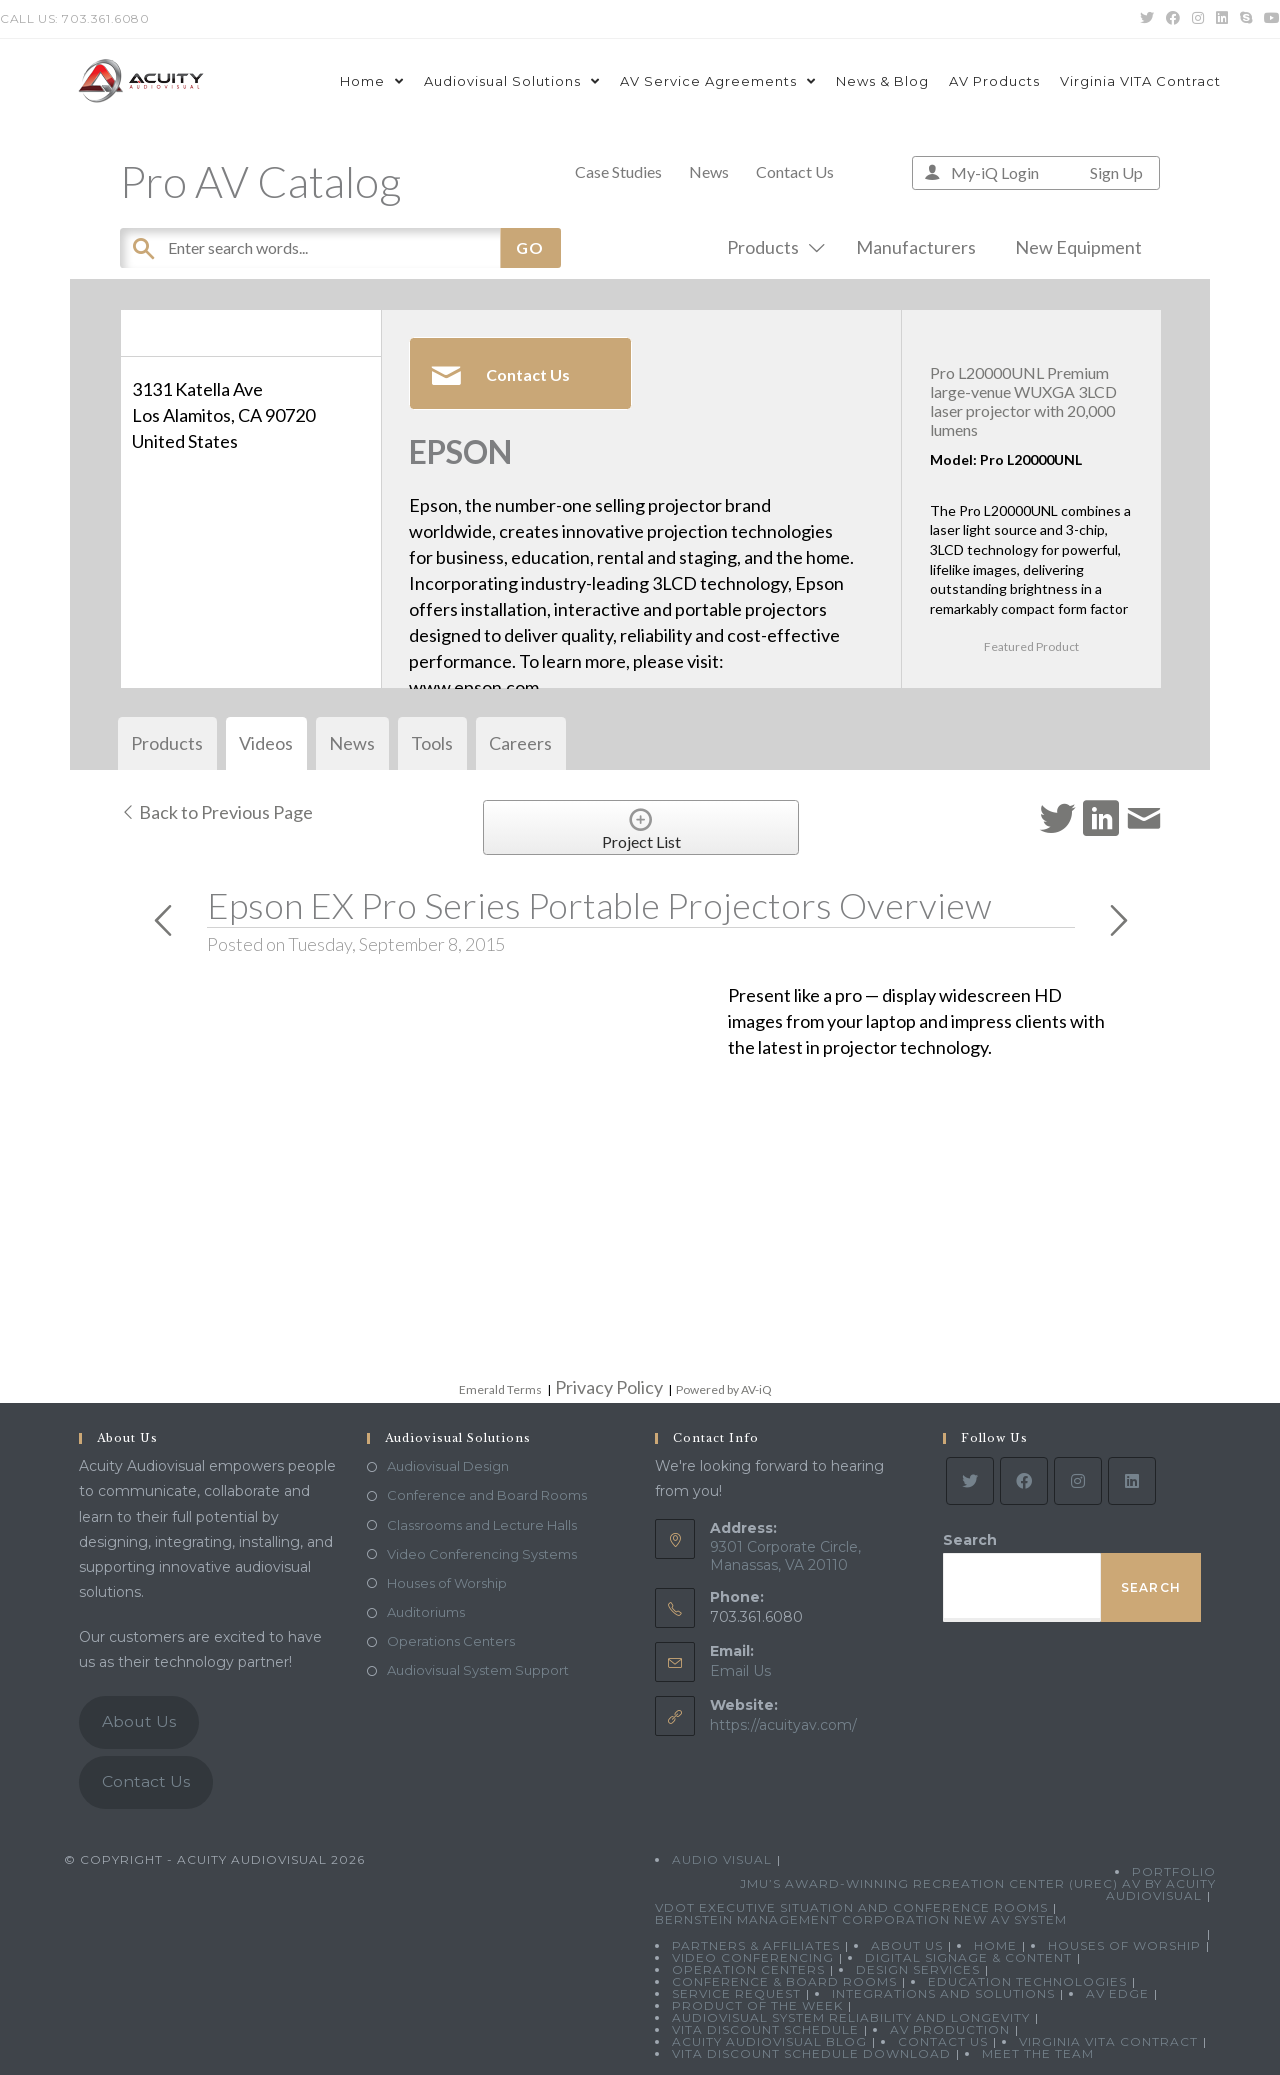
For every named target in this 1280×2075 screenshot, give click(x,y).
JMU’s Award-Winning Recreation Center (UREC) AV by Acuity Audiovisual (978, 1889)
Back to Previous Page (216, 812)
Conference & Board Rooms (784, 1981)
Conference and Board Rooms (487, 1495)
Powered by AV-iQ (724, 1389)
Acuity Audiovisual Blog (769, 2041)
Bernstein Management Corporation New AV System (861, 1919)
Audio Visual (722, 1859)
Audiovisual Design (448, 1466)
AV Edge (1117, 1993)
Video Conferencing (753, 1957)
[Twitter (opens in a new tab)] (1147, 19)
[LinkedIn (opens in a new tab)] (1222, 19)
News (709, 171)
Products (772, 247)
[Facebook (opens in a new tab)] (1173, 19)
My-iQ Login (995, 172)
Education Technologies (1027, 1981)
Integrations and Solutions (943, 1993)
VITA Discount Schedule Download (811, 2053)
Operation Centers (748, 1969)
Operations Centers (451, 1641)
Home (995, 1945)
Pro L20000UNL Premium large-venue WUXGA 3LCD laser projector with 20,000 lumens (1023, 401)
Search (970, 1540)
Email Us (740, 1671)
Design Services (918, 1969)
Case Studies (618, 171)
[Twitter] (970, 1481)
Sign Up (1116, 172)
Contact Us (795, 171)
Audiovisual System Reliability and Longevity (851, 2017)
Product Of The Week (757, 2005)
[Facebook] (1024, 1481)
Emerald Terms (500, 1389)
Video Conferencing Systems (482, 1554)
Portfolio (1174, 1871)
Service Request (736, 1993)
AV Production (950, 2029)
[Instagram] (1078, 1481)
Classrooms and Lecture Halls (482, 1525)
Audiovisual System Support (478, 1670)
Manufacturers (916, 247)
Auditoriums (426, 1612)
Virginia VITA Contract (1108, 2041)
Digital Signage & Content (968, 1957)
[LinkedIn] (1132, 1481)
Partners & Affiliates (756, 1945)
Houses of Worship (447, 1583)
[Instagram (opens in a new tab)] (1198, 19)
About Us (139, 1721)
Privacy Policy (609, 1387)
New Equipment (1078, 247)
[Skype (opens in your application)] (1246, 19)
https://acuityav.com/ (783, 1725)
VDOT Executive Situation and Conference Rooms (851, 1907)
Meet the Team (1038, 2053)
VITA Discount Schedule (765, 2029)
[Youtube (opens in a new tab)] (1269, 19)
